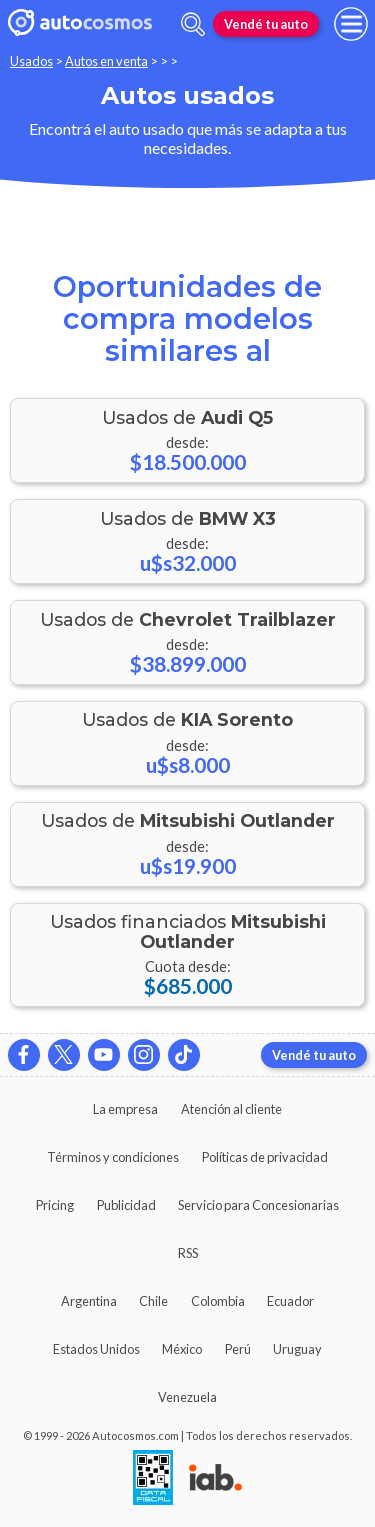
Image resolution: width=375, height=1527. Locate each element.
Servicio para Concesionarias (258, 1205)
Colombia (218, 1301)
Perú (238, 1349)
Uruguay (297, 1349)
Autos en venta (106, 61)
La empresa (125, 1109)
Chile (153, 1301)
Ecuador (290, 1301)
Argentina (89, 1301)
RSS (188, 1253)
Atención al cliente (231, 1109)
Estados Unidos (96, 1349)
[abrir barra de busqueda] (193, 24)
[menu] (351, 24)
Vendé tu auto (266, 24)
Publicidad (126, 1205)
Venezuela (187, 1397)
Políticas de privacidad (265, 1157)
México (182, 1349)
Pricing (55, 1205)
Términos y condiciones (113, 1157)
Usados (31, 61)
